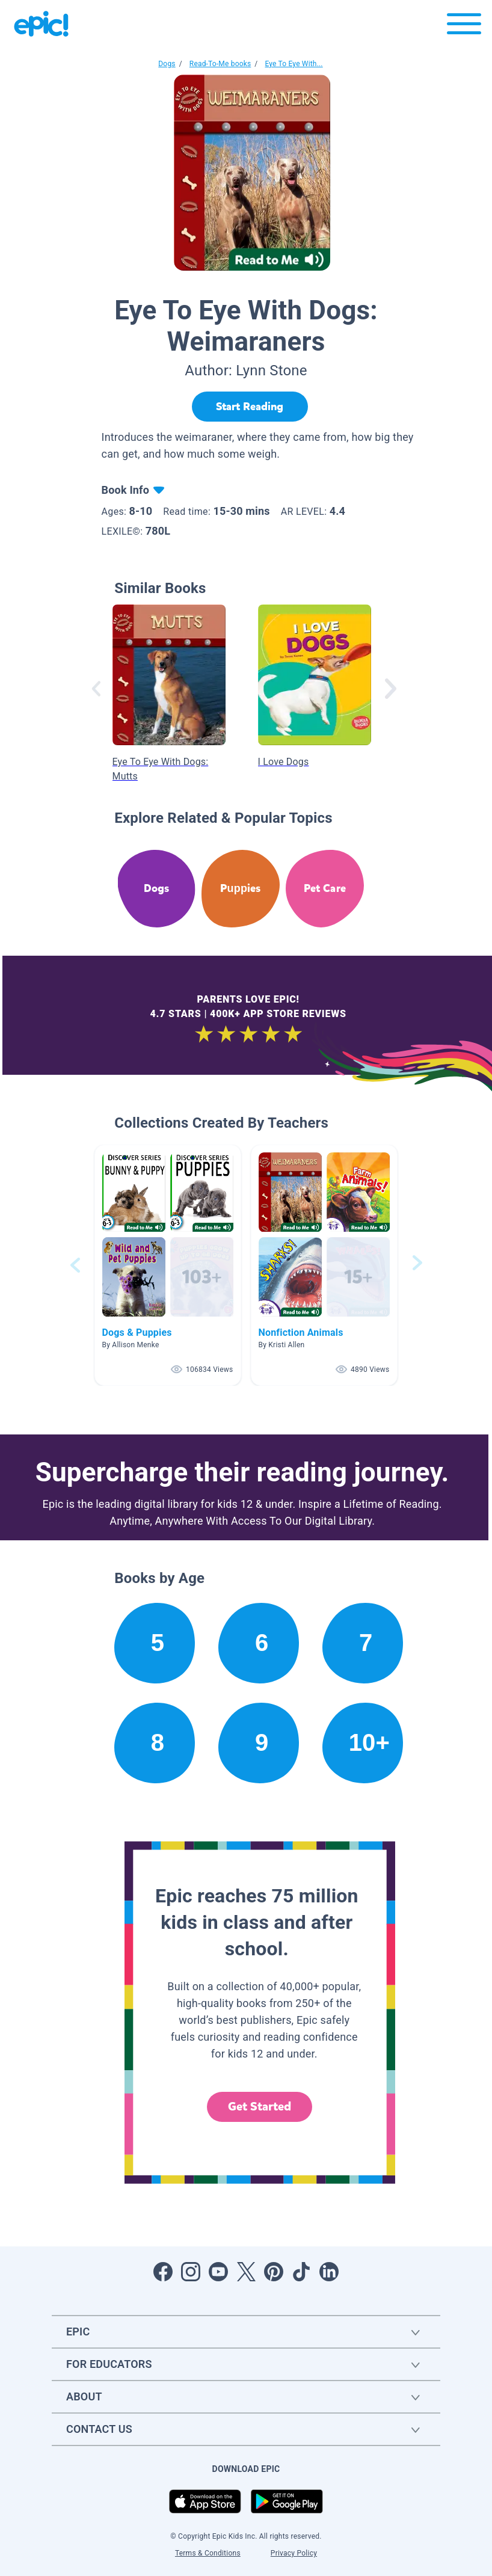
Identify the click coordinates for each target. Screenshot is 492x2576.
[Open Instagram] (190, 2271)
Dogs (166, 64)
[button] (167, 1265)
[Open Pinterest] (273, 2271)
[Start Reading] (250, 407)
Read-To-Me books (220, 64)
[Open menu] (464, 27)
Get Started (260, 2106)
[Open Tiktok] (301, 2271)
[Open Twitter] (246, 2271)
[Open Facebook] (163, 2271)
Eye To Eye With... (293, 64)
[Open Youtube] (218, 2271)
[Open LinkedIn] (329, 2271)
